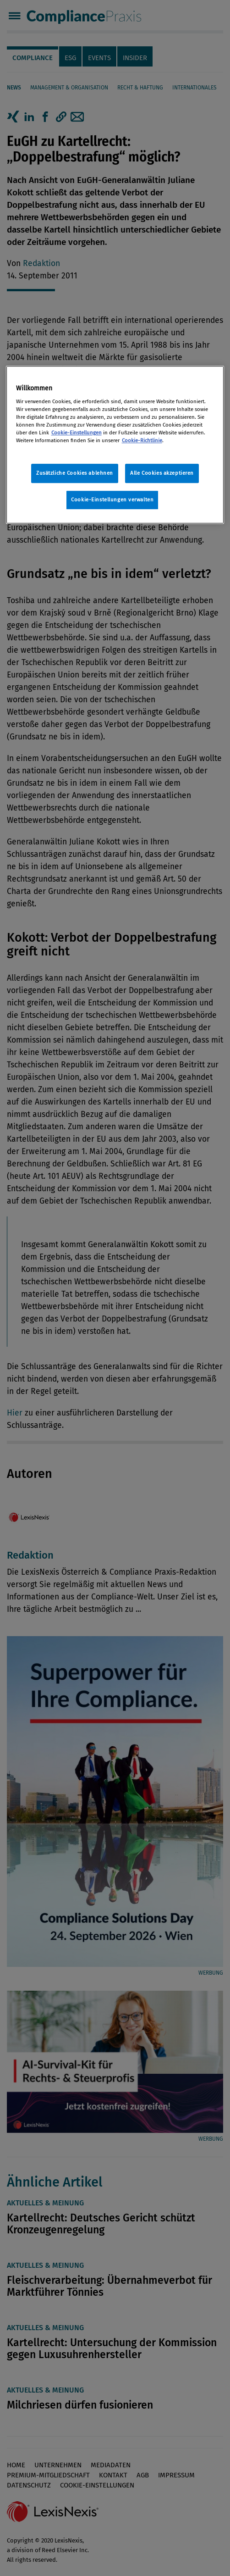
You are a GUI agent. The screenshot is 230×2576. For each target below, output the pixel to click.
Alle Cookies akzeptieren (162, 473)
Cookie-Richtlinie (142, 440)
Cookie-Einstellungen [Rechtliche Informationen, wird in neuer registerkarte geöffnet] (76, 432)
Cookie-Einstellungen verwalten (112, 500)
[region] (115, 445)
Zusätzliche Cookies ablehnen (74, 473)
